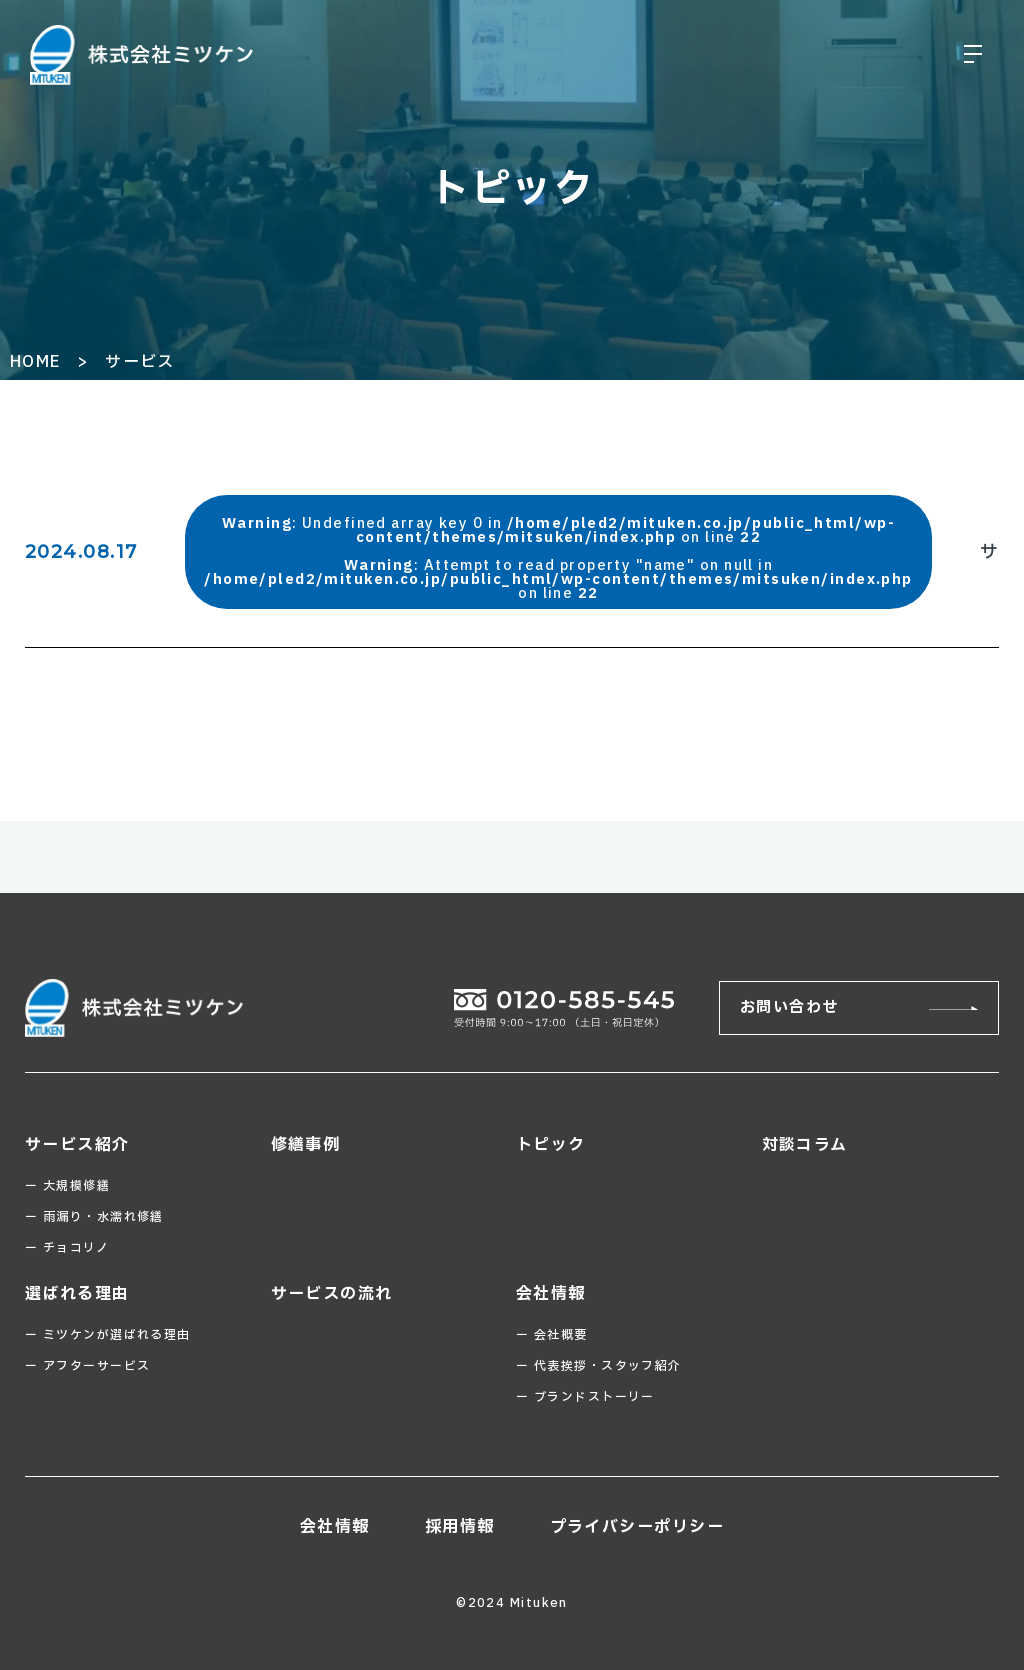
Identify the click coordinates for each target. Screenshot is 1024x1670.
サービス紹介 (77, 1145)
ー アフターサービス (87, 1366)
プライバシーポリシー (637, 1527)
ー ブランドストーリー (585, 1397)
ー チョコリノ (67, 1248)
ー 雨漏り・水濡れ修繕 (94, 1217)
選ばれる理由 (77, 1294)
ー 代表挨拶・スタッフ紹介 (599, 1366)
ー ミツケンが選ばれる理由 (108, 1335)
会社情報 (551, 1294)
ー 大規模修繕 (67, 1186)
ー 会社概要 (552, 1335)
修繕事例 (306, 1145)
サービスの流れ (332, 1294)
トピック (551, 1145)
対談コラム (805, 1145)
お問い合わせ (789, 1007)
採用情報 (460, 1527)
